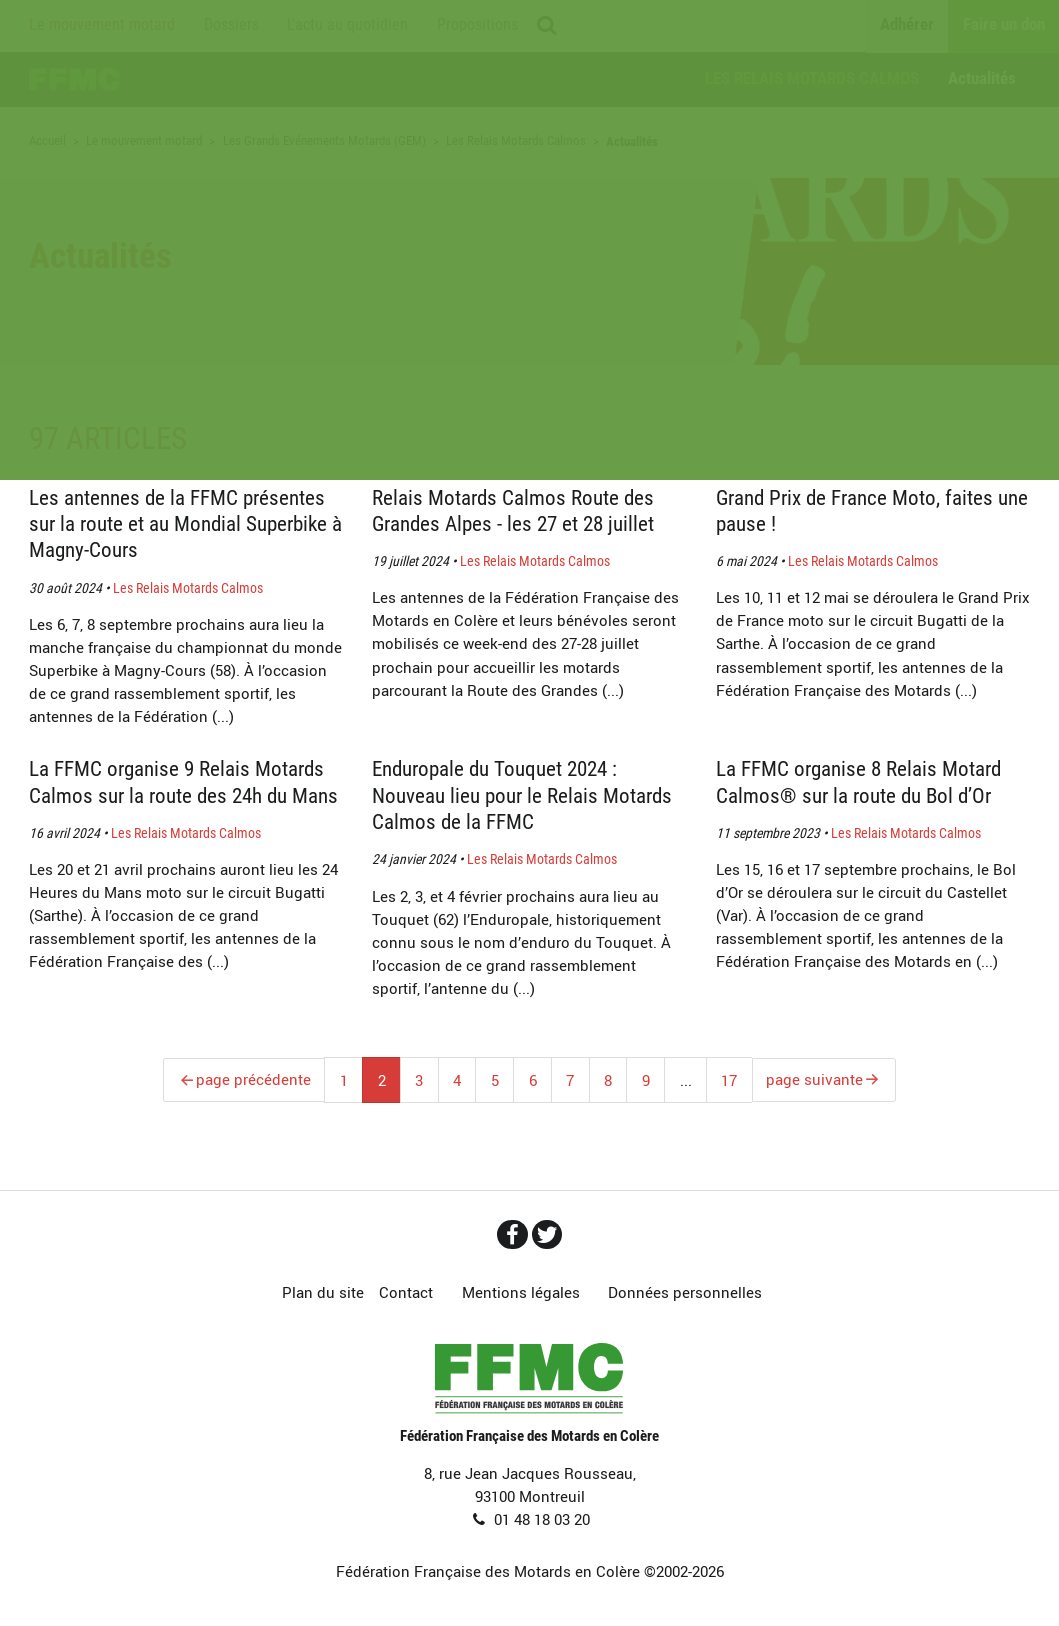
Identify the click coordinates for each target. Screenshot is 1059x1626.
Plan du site (323, 1294)
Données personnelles (685, 1294)
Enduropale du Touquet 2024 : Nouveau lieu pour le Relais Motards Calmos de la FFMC (502, 794)
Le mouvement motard (102, 25)
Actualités (982, 78)
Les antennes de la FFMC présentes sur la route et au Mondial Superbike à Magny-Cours (184, 523)
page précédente (252, 1080)
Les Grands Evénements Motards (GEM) (324, 141)
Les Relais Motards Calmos (812, 78)
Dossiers (231, 25)
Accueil (77, 79)
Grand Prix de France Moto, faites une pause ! (862, 510)
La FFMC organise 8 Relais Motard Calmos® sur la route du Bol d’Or (866, 781)
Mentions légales (521, 1294)
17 (729, 1080)
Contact (406, 1294)
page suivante (815, 1080)
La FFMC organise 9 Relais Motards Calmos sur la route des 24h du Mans (184, 794)
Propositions (477, 25)
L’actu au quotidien (347, 25)
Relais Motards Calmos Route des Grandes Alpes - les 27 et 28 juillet (520, 510)
